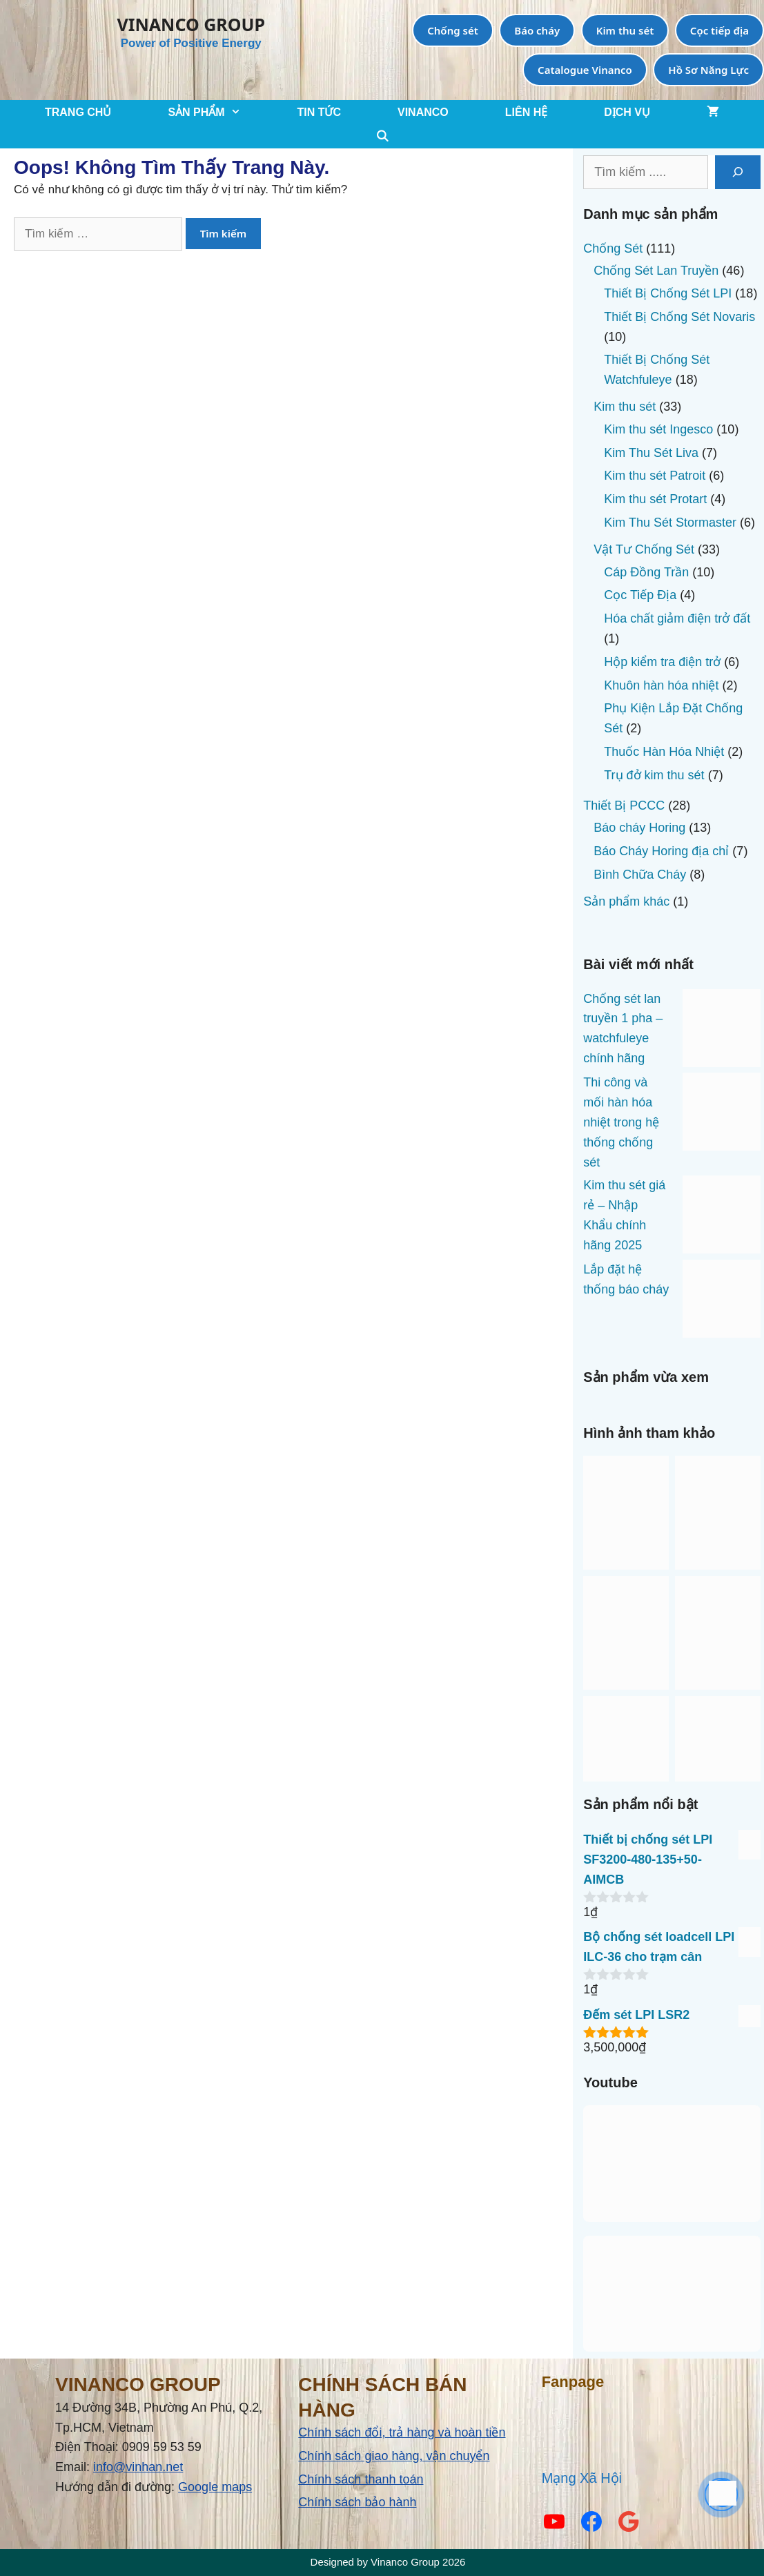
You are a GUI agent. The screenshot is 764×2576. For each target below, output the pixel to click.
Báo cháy (537, 30)
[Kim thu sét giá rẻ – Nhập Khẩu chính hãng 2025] (722, 1217)
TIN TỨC (319, 112)
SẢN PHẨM (218, 112)
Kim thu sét (625, 30)
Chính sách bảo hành (357, 2502)
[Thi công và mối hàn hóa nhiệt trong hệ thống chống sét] (722, 1115)
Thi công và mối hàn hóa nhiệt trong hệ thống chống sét (621, 1122)
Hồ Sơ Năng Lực (708, 70)
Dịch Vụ (627, 112)
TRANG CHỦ (78, 112)
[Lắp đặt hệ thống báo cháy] (722, 1302)
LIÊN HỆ (526, 112)
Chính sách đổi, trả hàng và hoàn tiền (401, 2432)
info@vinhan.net (138, 2467)
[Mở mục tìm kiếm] (382, 136)
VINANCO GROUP (191, 24)
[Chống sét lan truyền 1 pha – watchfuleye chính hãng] (722, 1031)
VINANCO (423, 112)
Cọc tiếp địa (719, 30)
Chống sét (452, 30)
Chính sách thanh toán (360, 2479)
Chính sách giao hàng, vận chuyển (393, 2456)
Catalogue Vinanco (585, 70)
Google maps (215, 2487)
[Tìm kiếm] (738, 172)
